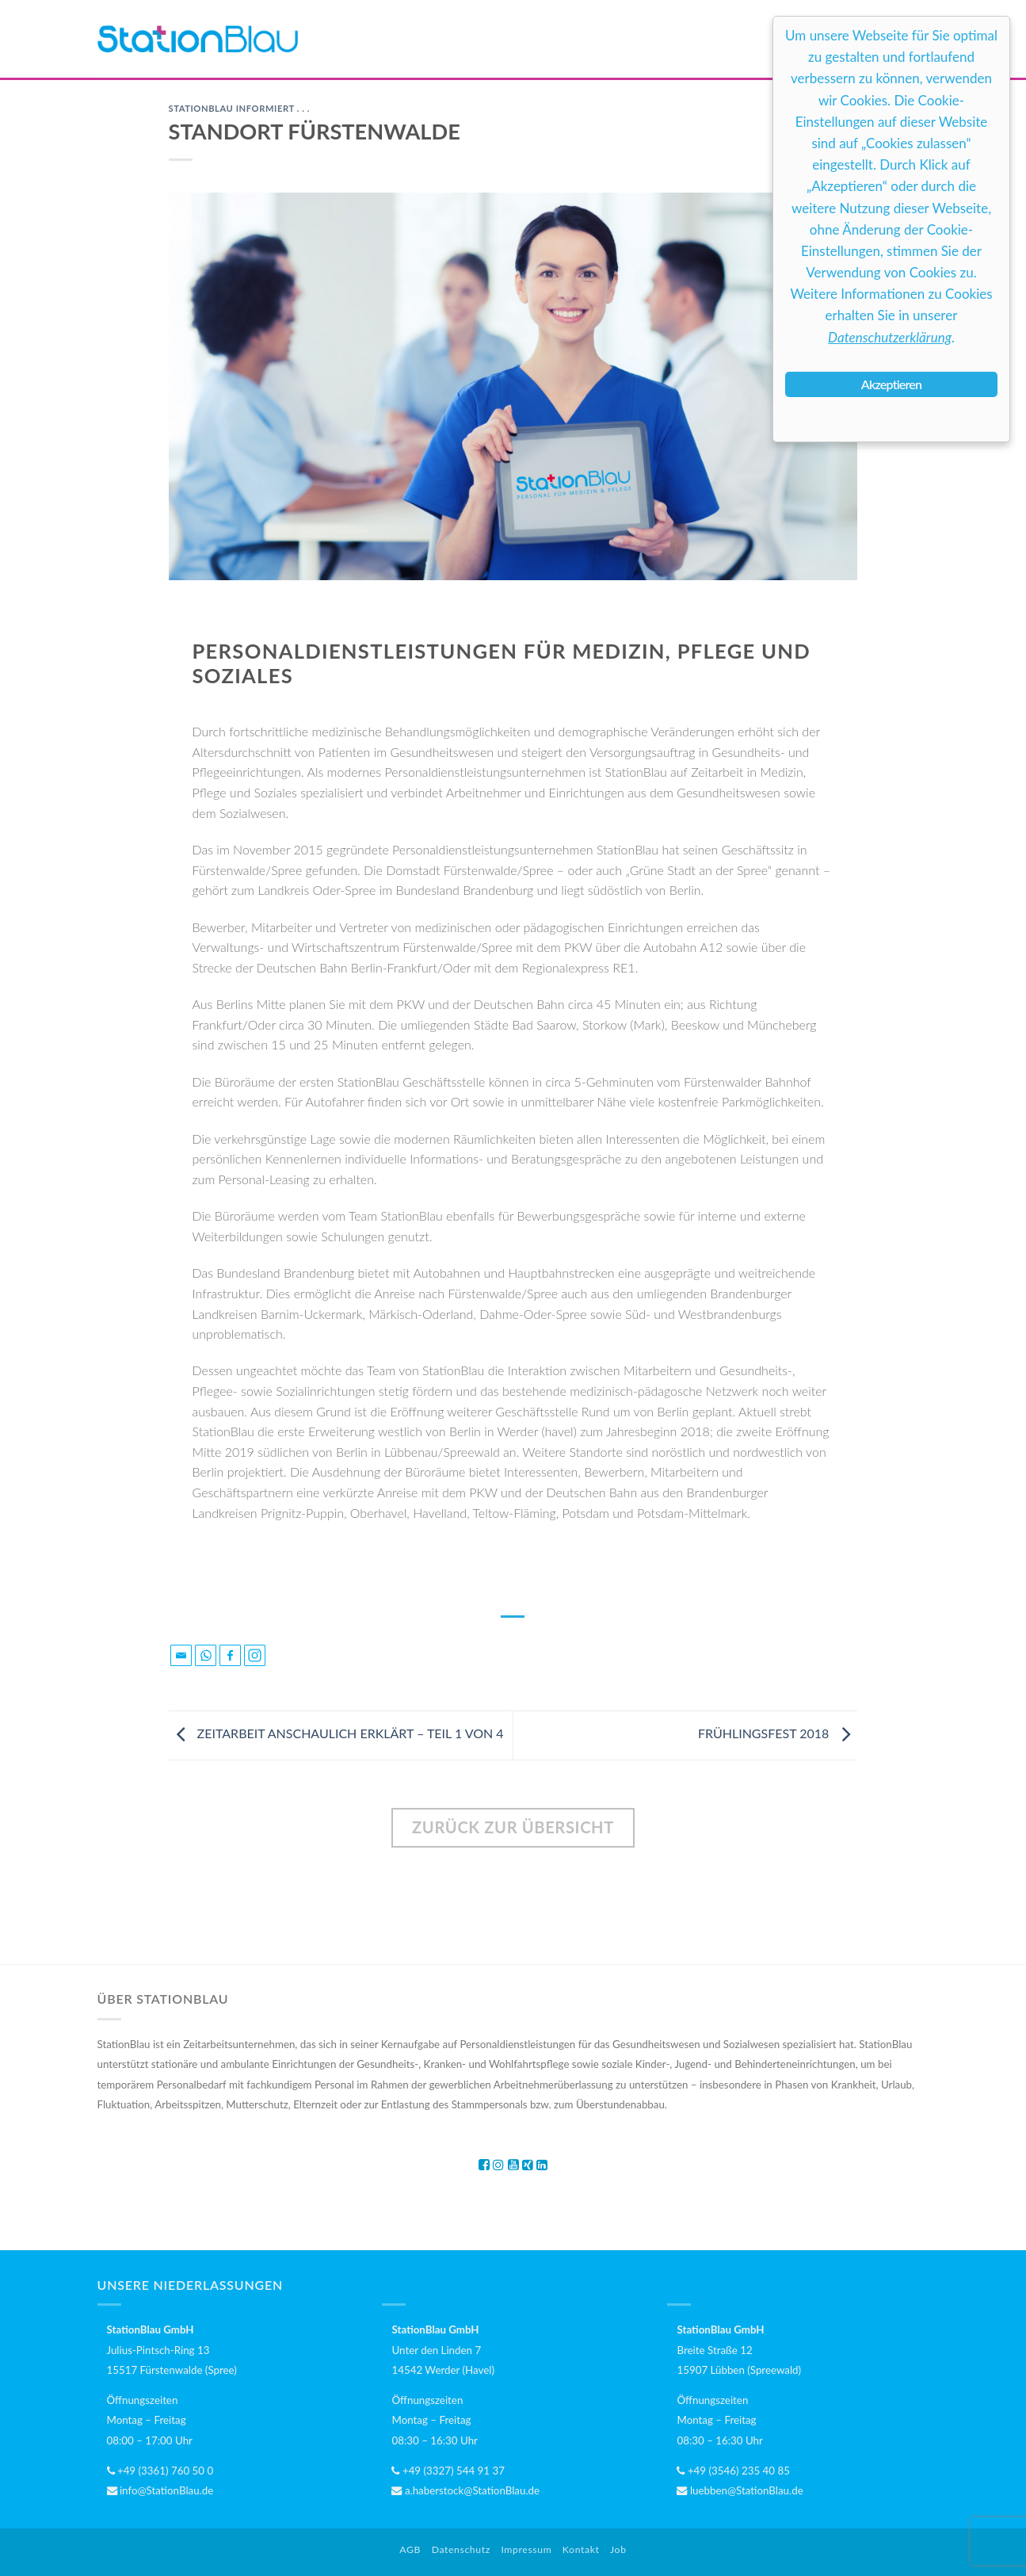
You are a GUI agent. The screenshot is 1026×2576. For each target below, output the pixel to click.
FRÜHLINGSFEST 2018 (778, 1733)
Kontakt (581, 2549)
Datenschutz (461, 2549)
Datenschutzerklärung (890, 337)
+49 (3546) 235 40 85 (733, 2470)
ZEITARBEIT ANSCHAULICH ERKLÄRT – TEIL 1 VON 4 (336, 1733)
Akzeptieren (891, 384)
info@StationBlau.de (160, 2490)
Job (618, 2549)
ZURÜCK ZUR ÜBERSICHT (513, 1826)
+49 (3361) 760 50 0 (160, 2470)
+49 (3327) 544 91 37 (447, 2470)
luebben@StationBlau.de (740, 2490)
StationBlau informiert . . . (239, 108)
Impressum (526, 2549)
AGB (410, 2549)
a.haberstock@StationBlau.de (465, 2490)
